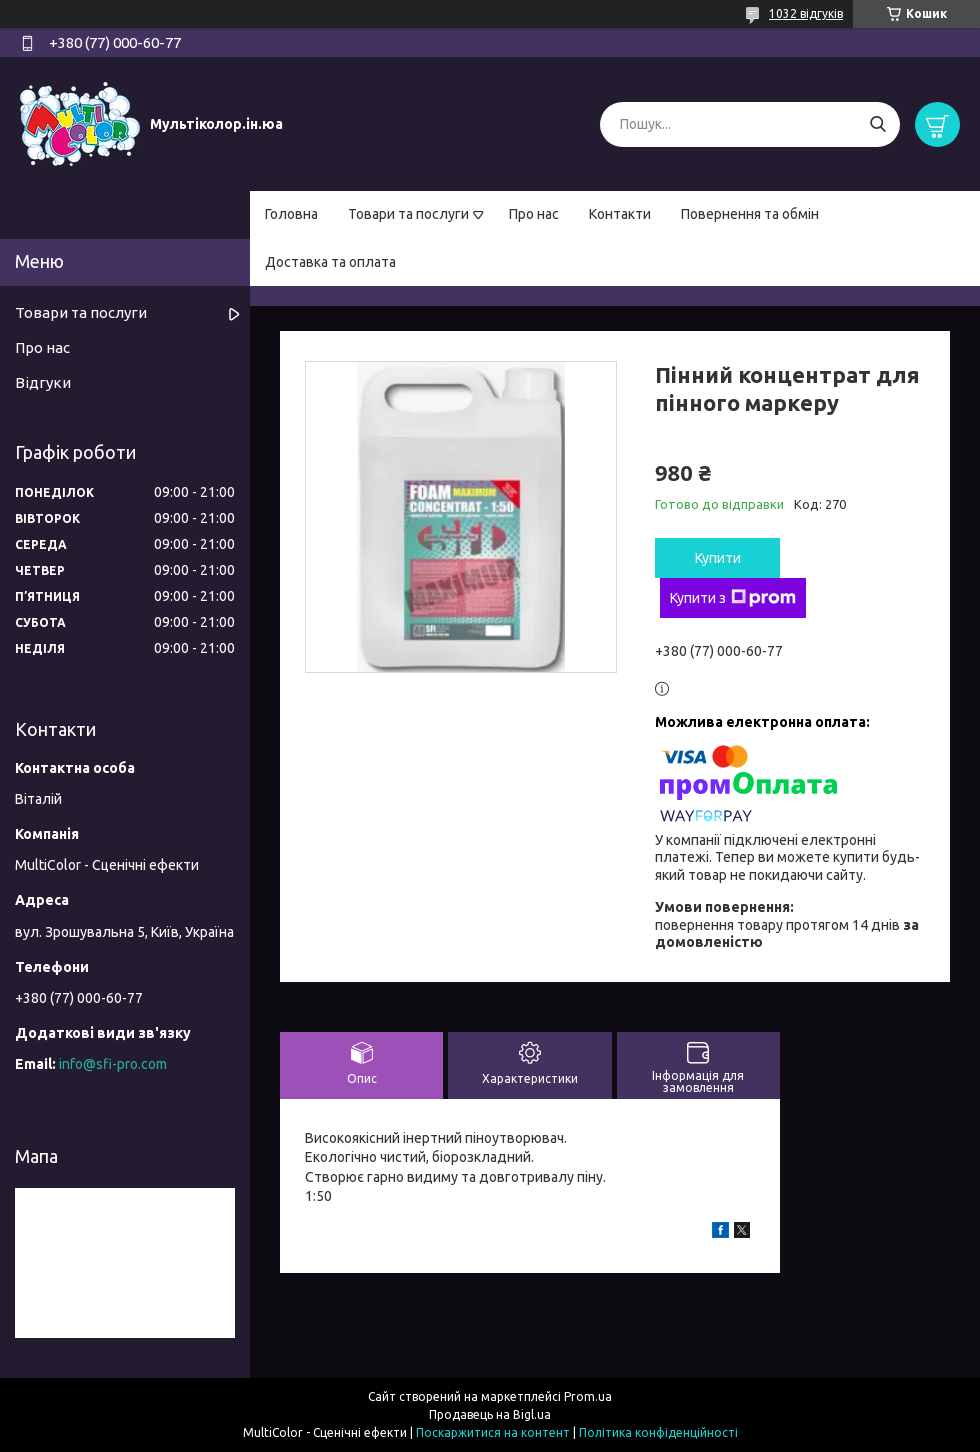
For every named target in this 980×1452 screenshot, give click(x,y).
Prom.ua (588, 1396)
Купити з (733, 598)
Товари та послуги (408, 214)
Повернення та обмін (750, 214)
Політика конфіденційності (658, 1432)
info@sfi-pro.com (113, 1064)
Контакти (620, 214)
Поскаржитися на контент (493, 1432)
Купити (718, 558)
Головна (291, 214)
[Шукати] (877, 124)
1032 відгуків (806, 13)
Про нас (534, 214)
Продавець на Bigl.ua (490, 1414)
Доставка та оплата (330, 262)
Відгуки (43, 382)
